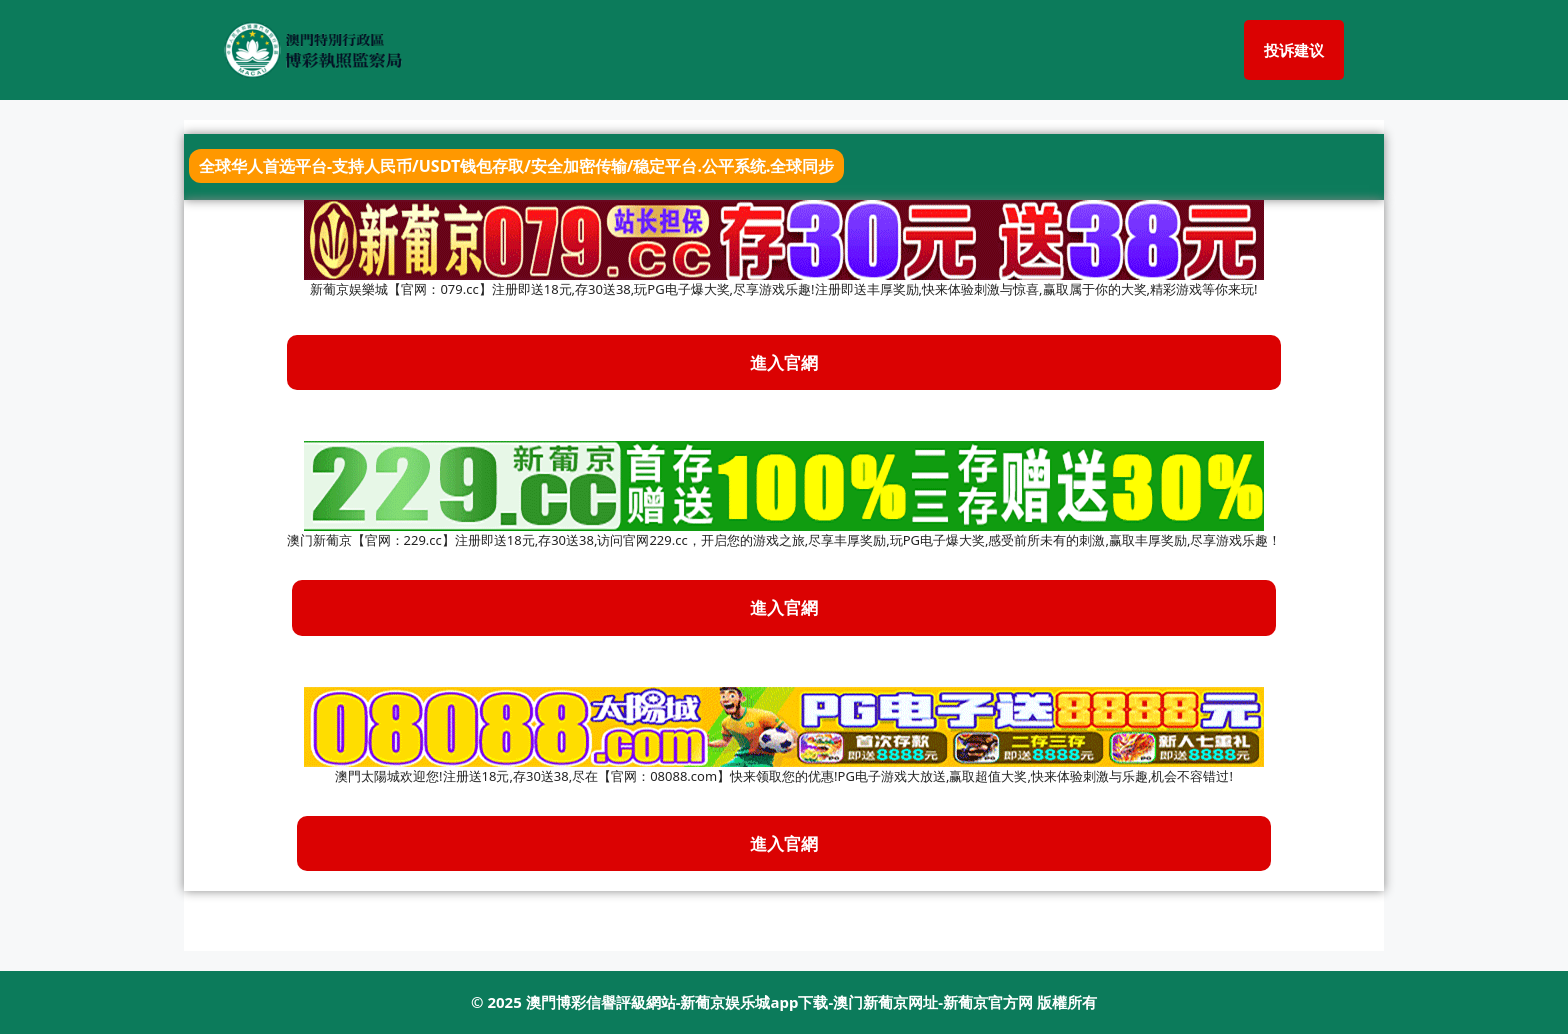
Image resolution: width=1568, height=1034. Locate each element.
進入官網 (784, 607)
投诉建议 (1294, 50)
